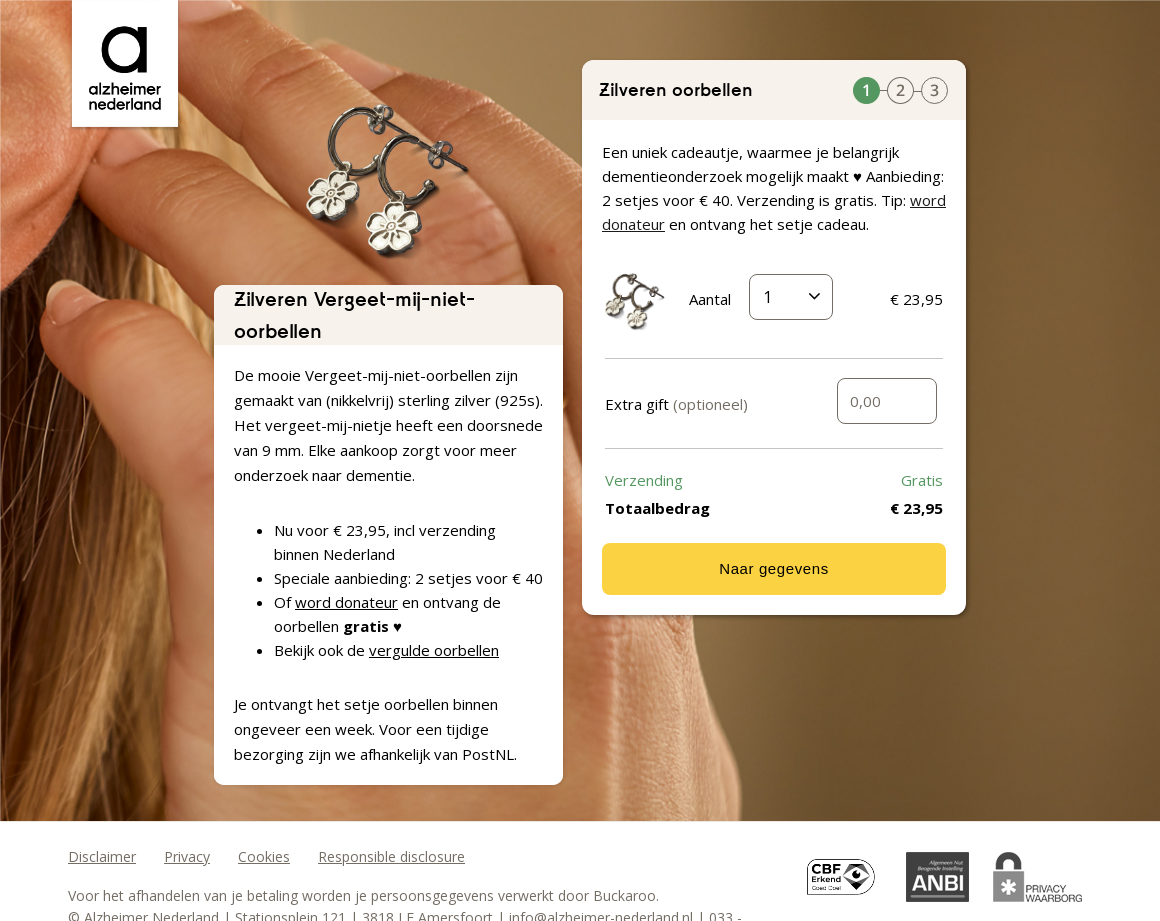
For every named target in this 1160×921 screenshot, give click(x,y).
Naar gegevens (774, 568)
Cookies (264, 856)
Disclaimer (102, 856)
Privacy (187, 856)
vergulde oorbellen (434, 650)
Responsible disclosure (391, 856)
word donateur (346, 602)
